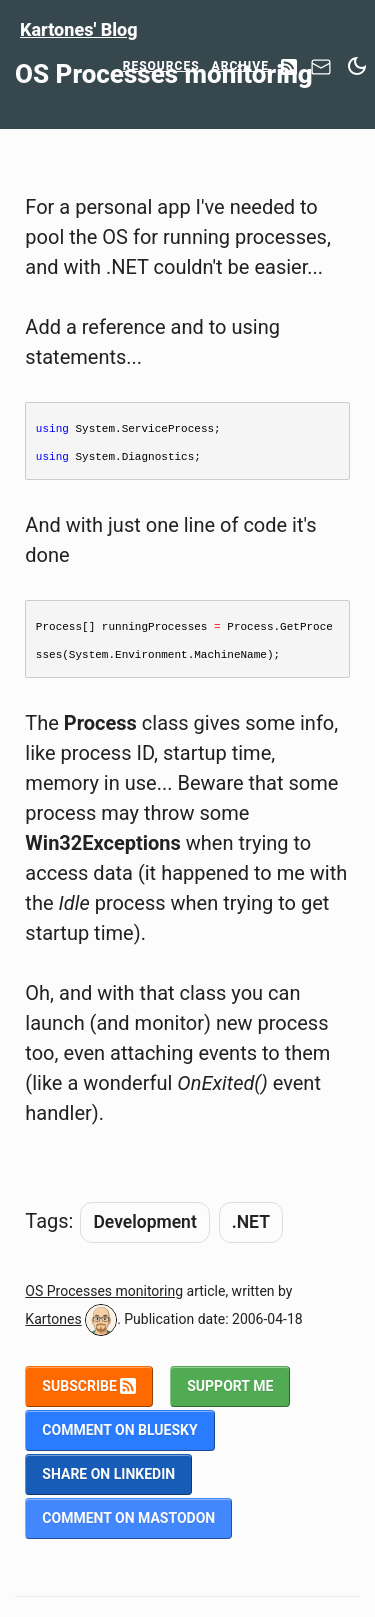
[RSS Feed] (289, 68)
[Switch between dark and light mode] (357, 66)
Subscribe (89, 1386)
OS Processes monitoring (104, 1291)
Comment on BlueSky (119, 1430)
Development (144, 1222)
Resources (161, 66)
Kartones (53, 1319)
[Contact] (321, 72)
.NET (251, 1222)
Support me (230, 1386)
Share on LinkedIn (108, 1474)
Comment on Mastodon (128, 1518)
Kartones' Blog (79, 29)
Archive (240, 66)
